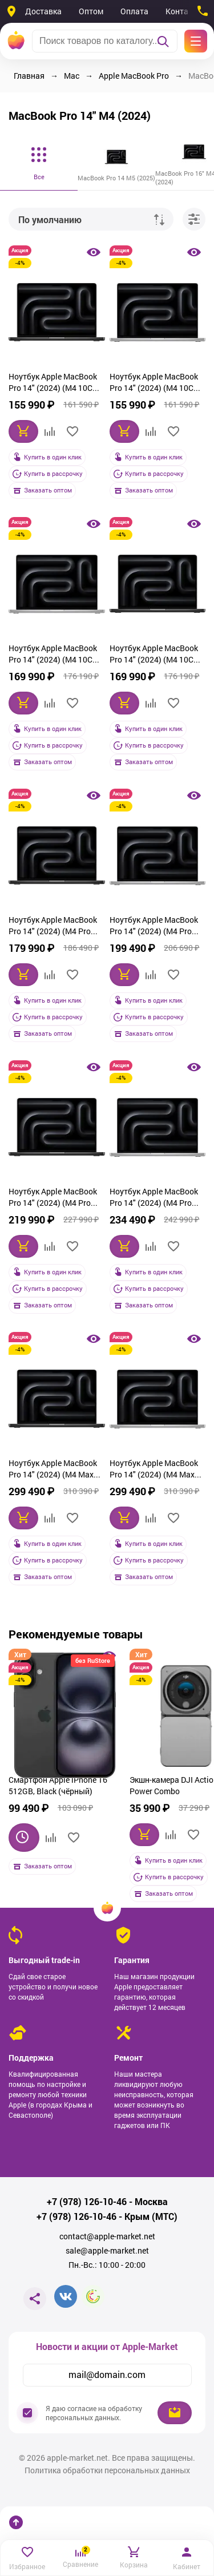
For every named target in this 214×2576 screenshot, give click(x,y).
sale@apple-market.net (107, 2251)
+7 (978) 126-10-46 (87, 2201)
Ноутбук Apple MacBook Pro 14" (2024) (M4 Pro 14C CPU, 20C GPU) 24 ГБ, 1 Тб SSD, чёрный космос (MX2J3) (55, 1198)
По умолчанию (50, 219)
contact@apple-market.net (107, 2236)
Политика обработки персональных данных (107, 2470)
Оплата (134, 11)
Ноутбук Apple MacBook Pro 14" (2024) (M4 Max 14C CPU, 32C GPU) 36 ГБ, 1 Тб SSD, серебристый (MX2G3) (156, 1470)
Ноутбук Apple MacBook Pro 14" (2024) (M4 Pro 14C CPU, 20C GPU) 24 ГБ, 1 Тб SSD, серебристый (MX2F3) (156, 1198)
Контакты (184, 11)
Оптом (91, 11)
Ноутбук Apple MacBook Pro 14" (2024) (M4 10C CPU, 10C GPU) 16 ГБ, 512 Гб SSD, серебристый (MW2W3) (156, 383)
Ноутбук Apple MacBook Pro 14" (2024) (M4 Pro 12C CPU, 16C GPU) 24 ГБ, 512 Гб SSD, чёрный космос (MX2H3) (55, 926)
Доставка (43, 11)
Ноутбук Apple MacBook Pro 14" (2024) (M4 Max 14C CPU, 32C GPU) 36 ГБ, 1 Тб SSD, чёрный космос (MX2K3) (55, 1470)
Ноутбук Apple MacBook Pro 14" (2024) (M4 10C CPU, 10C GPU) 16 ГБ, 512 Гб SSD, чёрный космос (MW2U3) (55, 383)
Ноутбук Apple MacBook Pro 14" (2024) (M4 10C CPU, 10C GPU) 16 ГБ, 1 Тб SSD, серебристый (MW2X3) (56, 655)
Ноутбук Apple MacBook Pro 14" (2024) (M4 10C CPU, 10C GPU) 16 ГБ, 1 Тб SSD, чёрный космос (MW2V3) (157, 655)
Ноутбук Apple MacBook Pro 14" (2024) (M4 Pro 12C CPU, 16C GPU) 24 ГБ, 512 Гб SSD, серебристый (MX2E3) (156, 926)
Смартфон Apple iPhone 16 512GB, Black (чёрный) (58, 1785)
